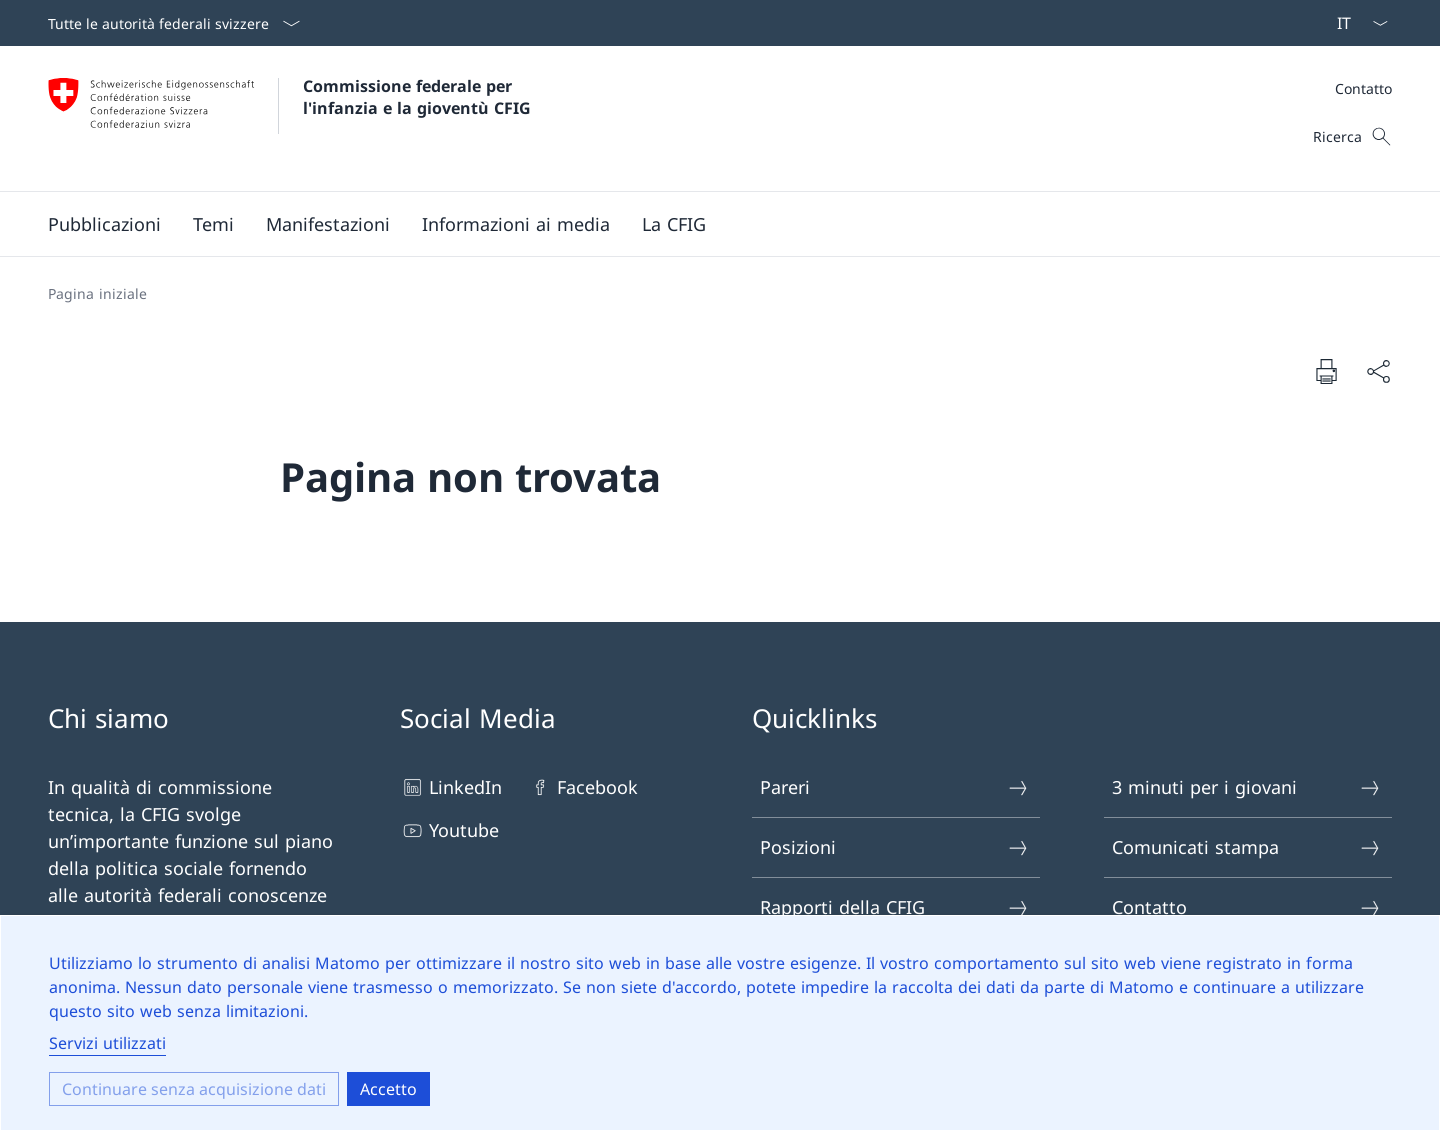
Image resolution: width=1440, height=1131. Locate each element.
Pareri (895, 787)
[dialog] (720, 1023)
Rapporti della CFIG (895, 907)
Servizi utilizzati (107, 1043)
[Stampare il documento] (1326, 371)
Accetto (388, 1089)
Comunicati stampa (1247, 847)
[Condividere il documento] (1378, 371)
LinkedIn (451, 787)
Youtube (449, 830)
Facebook (583, 787)
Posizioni (895, 847)
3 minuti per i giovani (1247, 787)
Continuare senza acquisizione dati (194, 1089)
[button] (104, 224)
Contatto (1363, 88)
